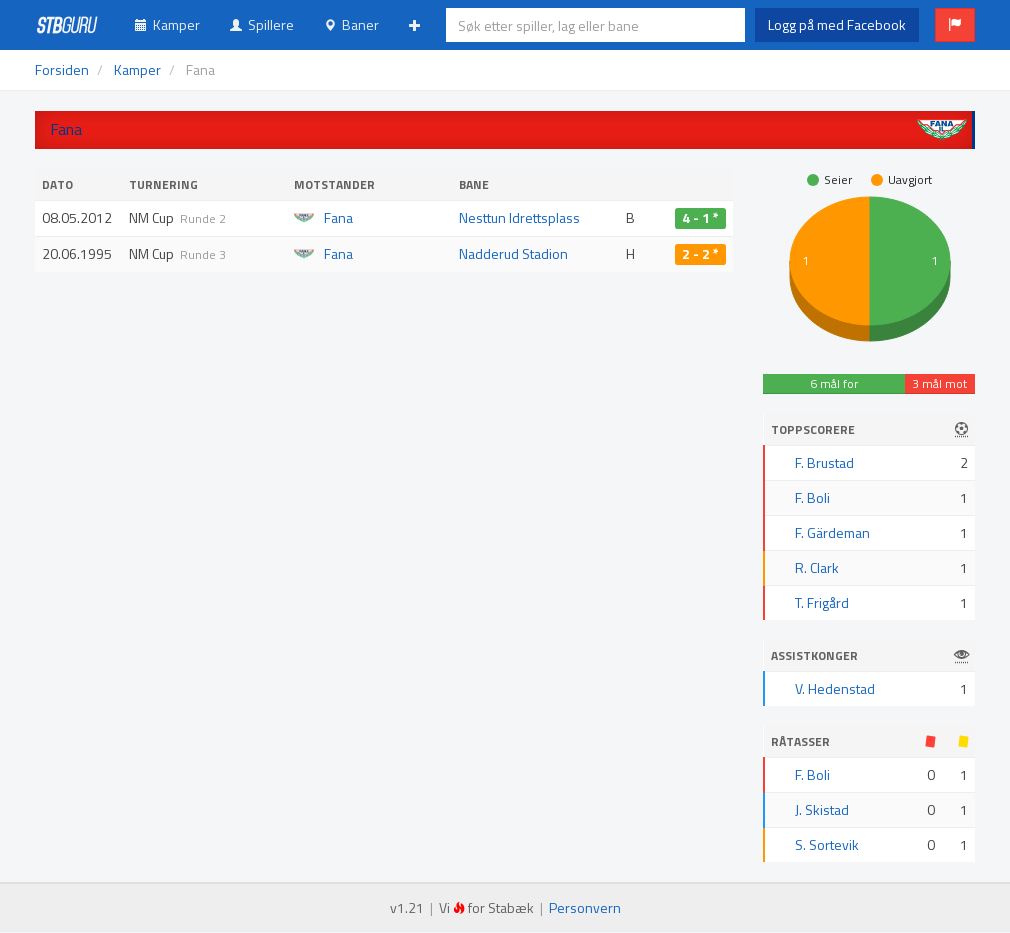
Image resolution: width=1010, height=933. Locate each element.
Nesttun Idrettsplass (519, 217)
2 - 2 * (700, 254)
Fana (338, 217)
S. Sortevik (827, 844)
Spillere (262, 24)
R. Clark (817, 567)
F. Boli (812, 497)
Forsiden (62, 69)
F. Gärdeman (832, 532)
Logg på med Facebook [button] (837, 24)
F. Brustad (824, 462)
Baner (351, 24)
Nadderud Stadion (513, 253)
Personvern (585, 907)
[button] (955, 25)
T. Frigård (822, 602)
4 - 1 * (700, 218)
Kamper (167, 24)
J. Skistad (822, 809)
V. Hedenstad (835, 688)
